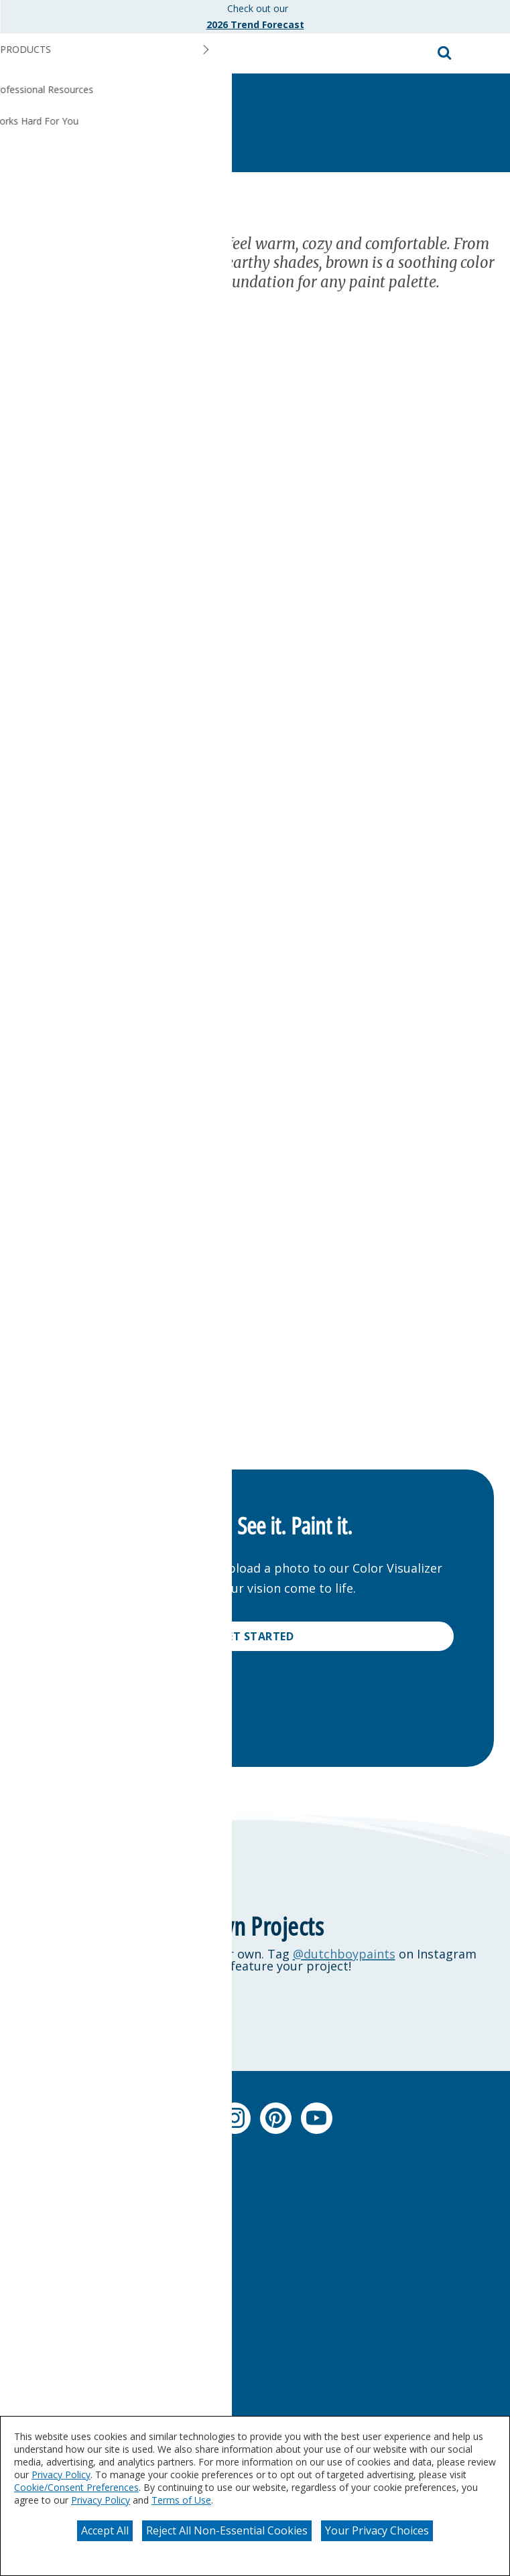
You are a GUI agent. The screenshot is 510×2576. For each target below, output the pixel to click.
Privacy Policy (60, 2474)
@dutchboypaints (344, 1954)
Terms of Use (181, 2500)
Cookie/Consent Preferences (76, 2487)
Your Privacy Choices (377, 2530)
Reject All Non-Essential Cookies (227, 2530)
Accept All (105, 2530)
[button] (486, 53)
